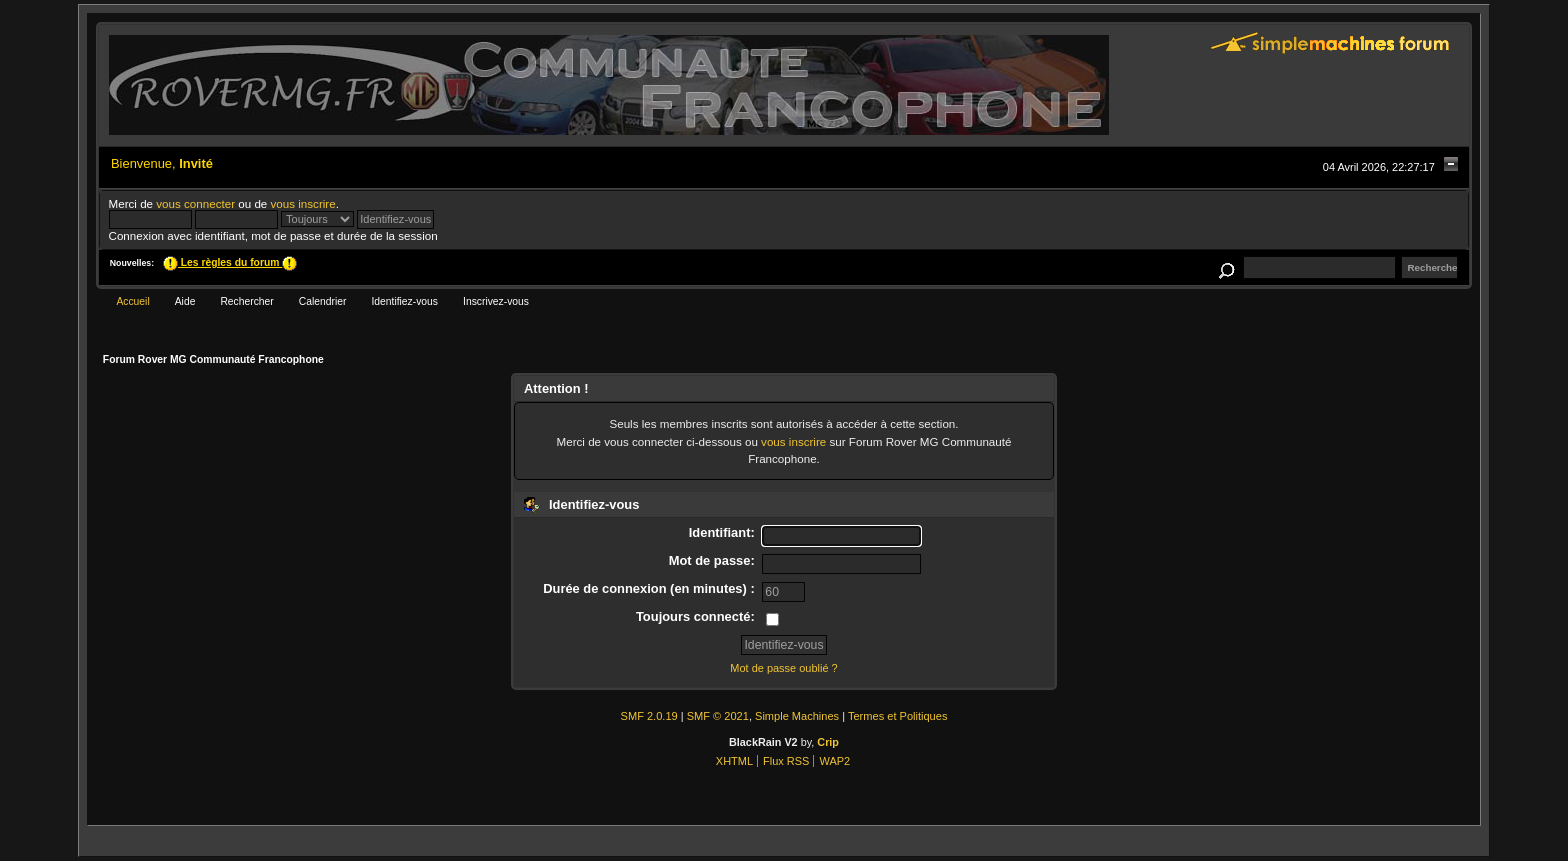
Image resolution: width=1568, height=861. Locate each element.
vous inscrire (303, 203)
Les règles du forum (230, 262)
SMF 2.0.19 (649, 716)
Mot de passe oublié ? (783, 668)
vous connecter (195, 203)
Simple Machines (797, 716)
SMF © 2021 (718, 716)
